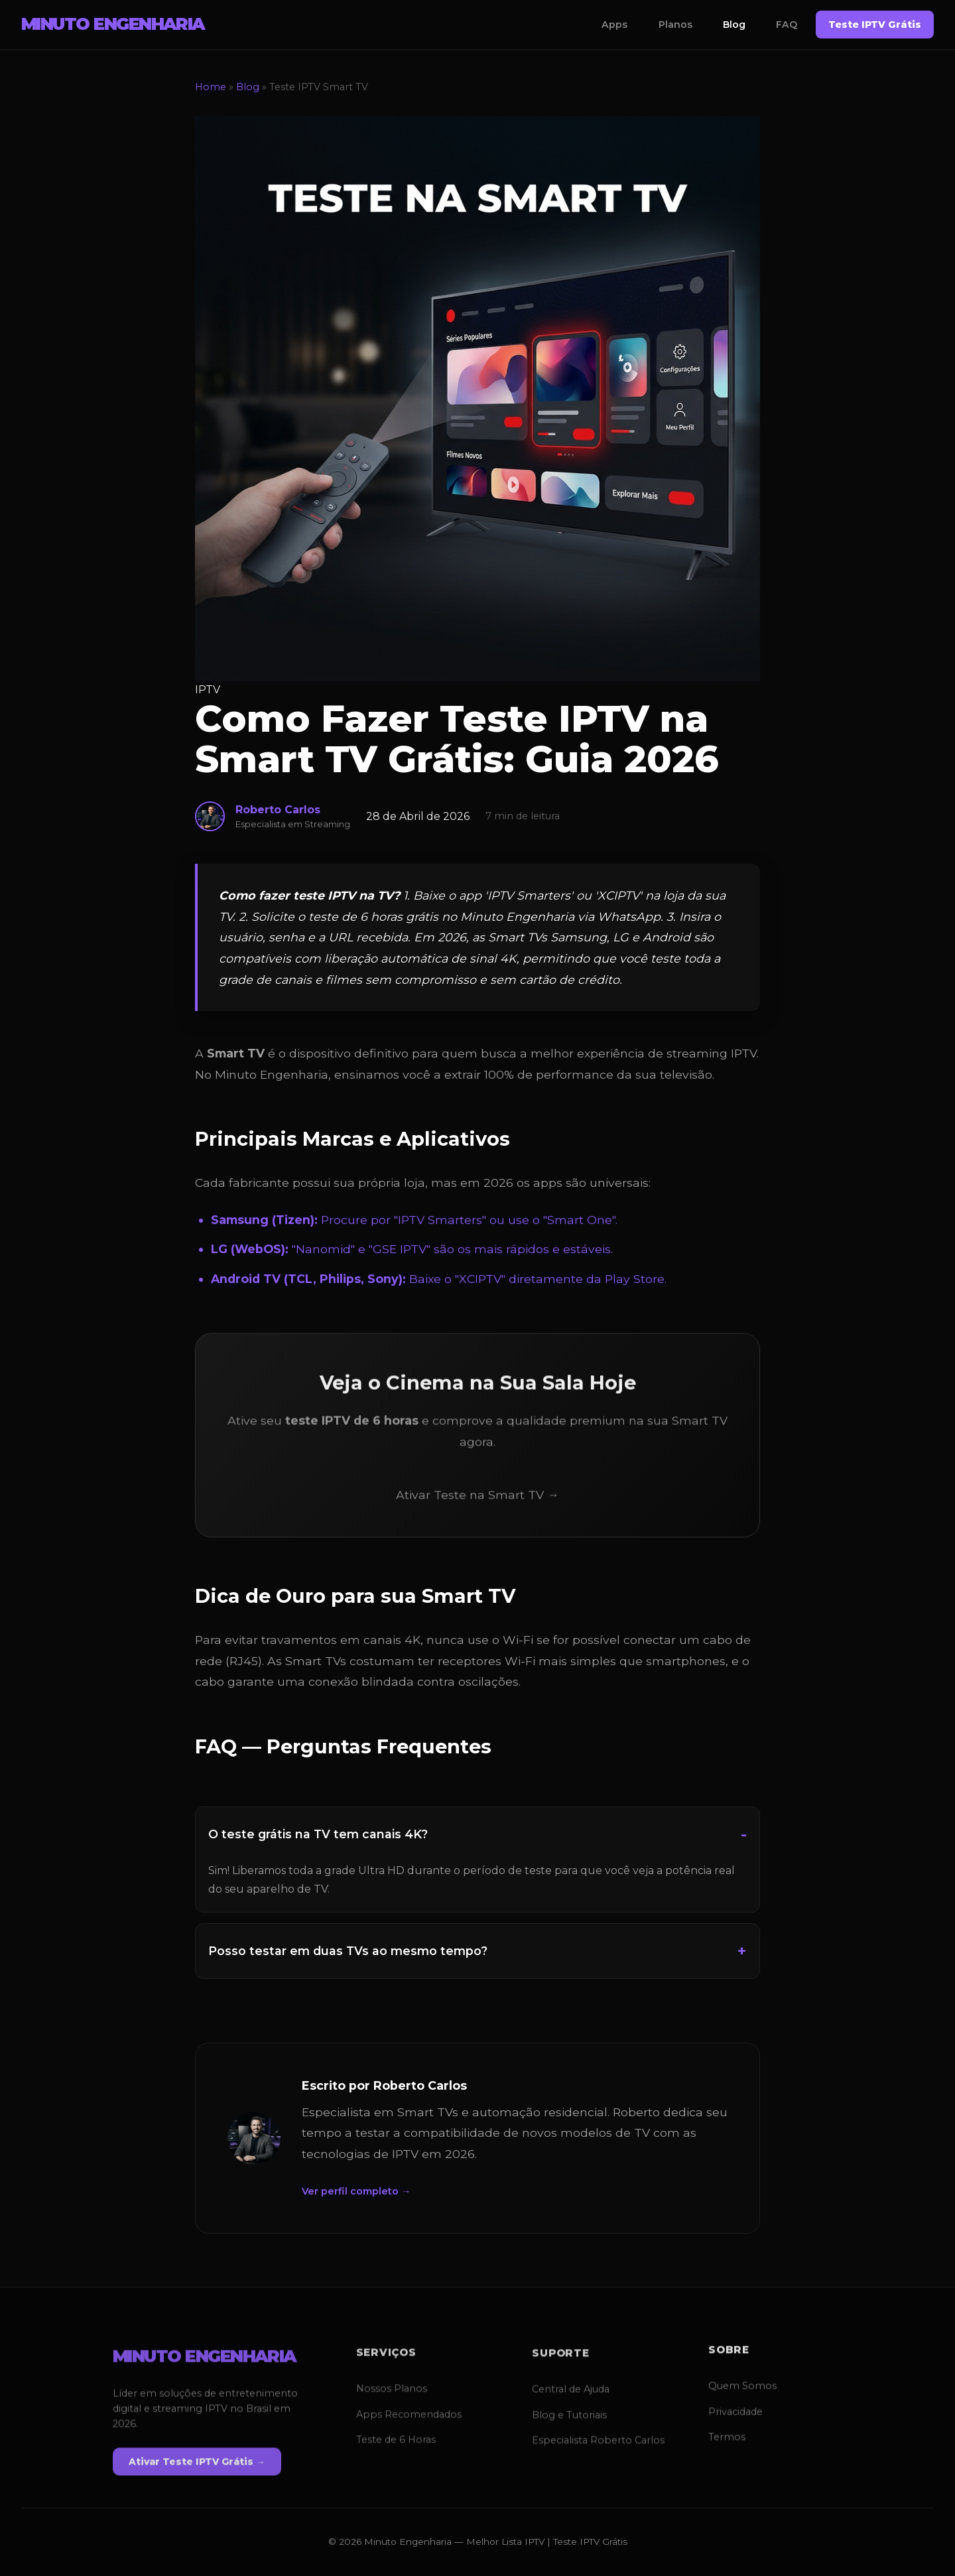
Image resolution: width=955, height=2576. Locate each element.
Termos (726, 2437)
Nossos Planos (391, 2393)
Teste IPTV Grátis (874, 25)
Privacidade (735, 2411)
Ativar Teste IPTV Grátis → (197, 2465)
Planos (675, 25)
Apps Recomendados (409, 2418)
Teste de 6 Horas (396, 2443)
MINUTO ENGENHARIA (113, 23)
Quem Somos (742, 2386)
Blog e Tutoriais (569, 2416)
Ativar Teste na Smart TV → (477, 1496)
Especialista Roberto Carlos (598, 2441)
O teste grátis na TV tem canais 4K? (318, 1834)
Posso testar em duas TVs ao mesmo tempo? (347, 1951)
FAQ (786, 25)
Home (210, 87)
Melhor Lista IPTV (505, 2541)
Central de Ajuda (570, 2391)
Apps (614, 25)
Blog (734, 25)
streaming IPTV (712, 1053)
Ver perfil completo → (356, 2191)
